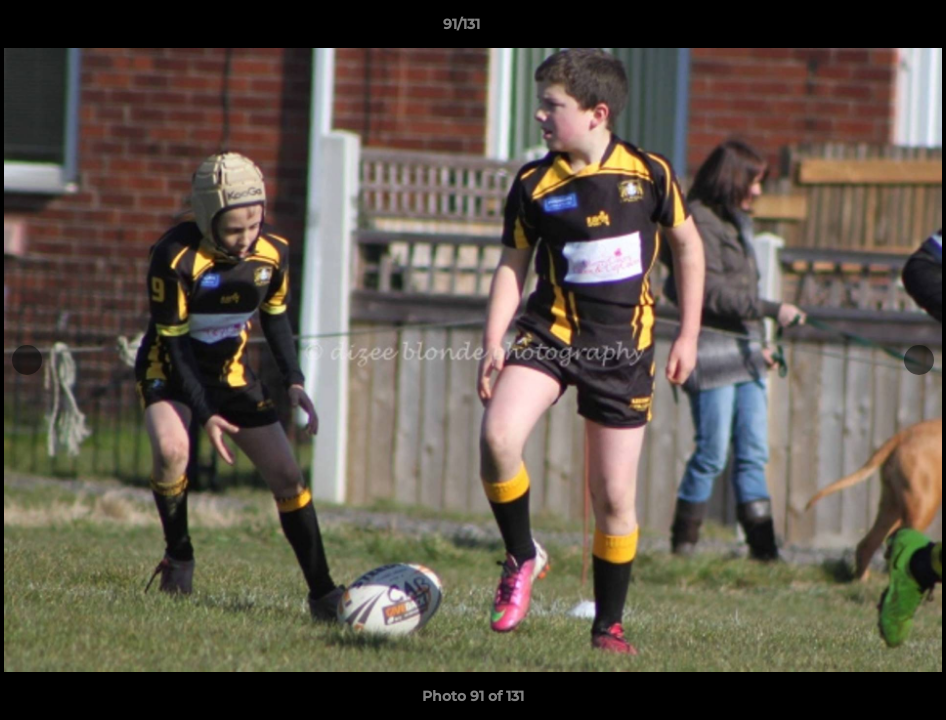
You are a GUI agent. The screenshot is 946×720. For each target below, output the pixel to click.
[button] (862, 29)
